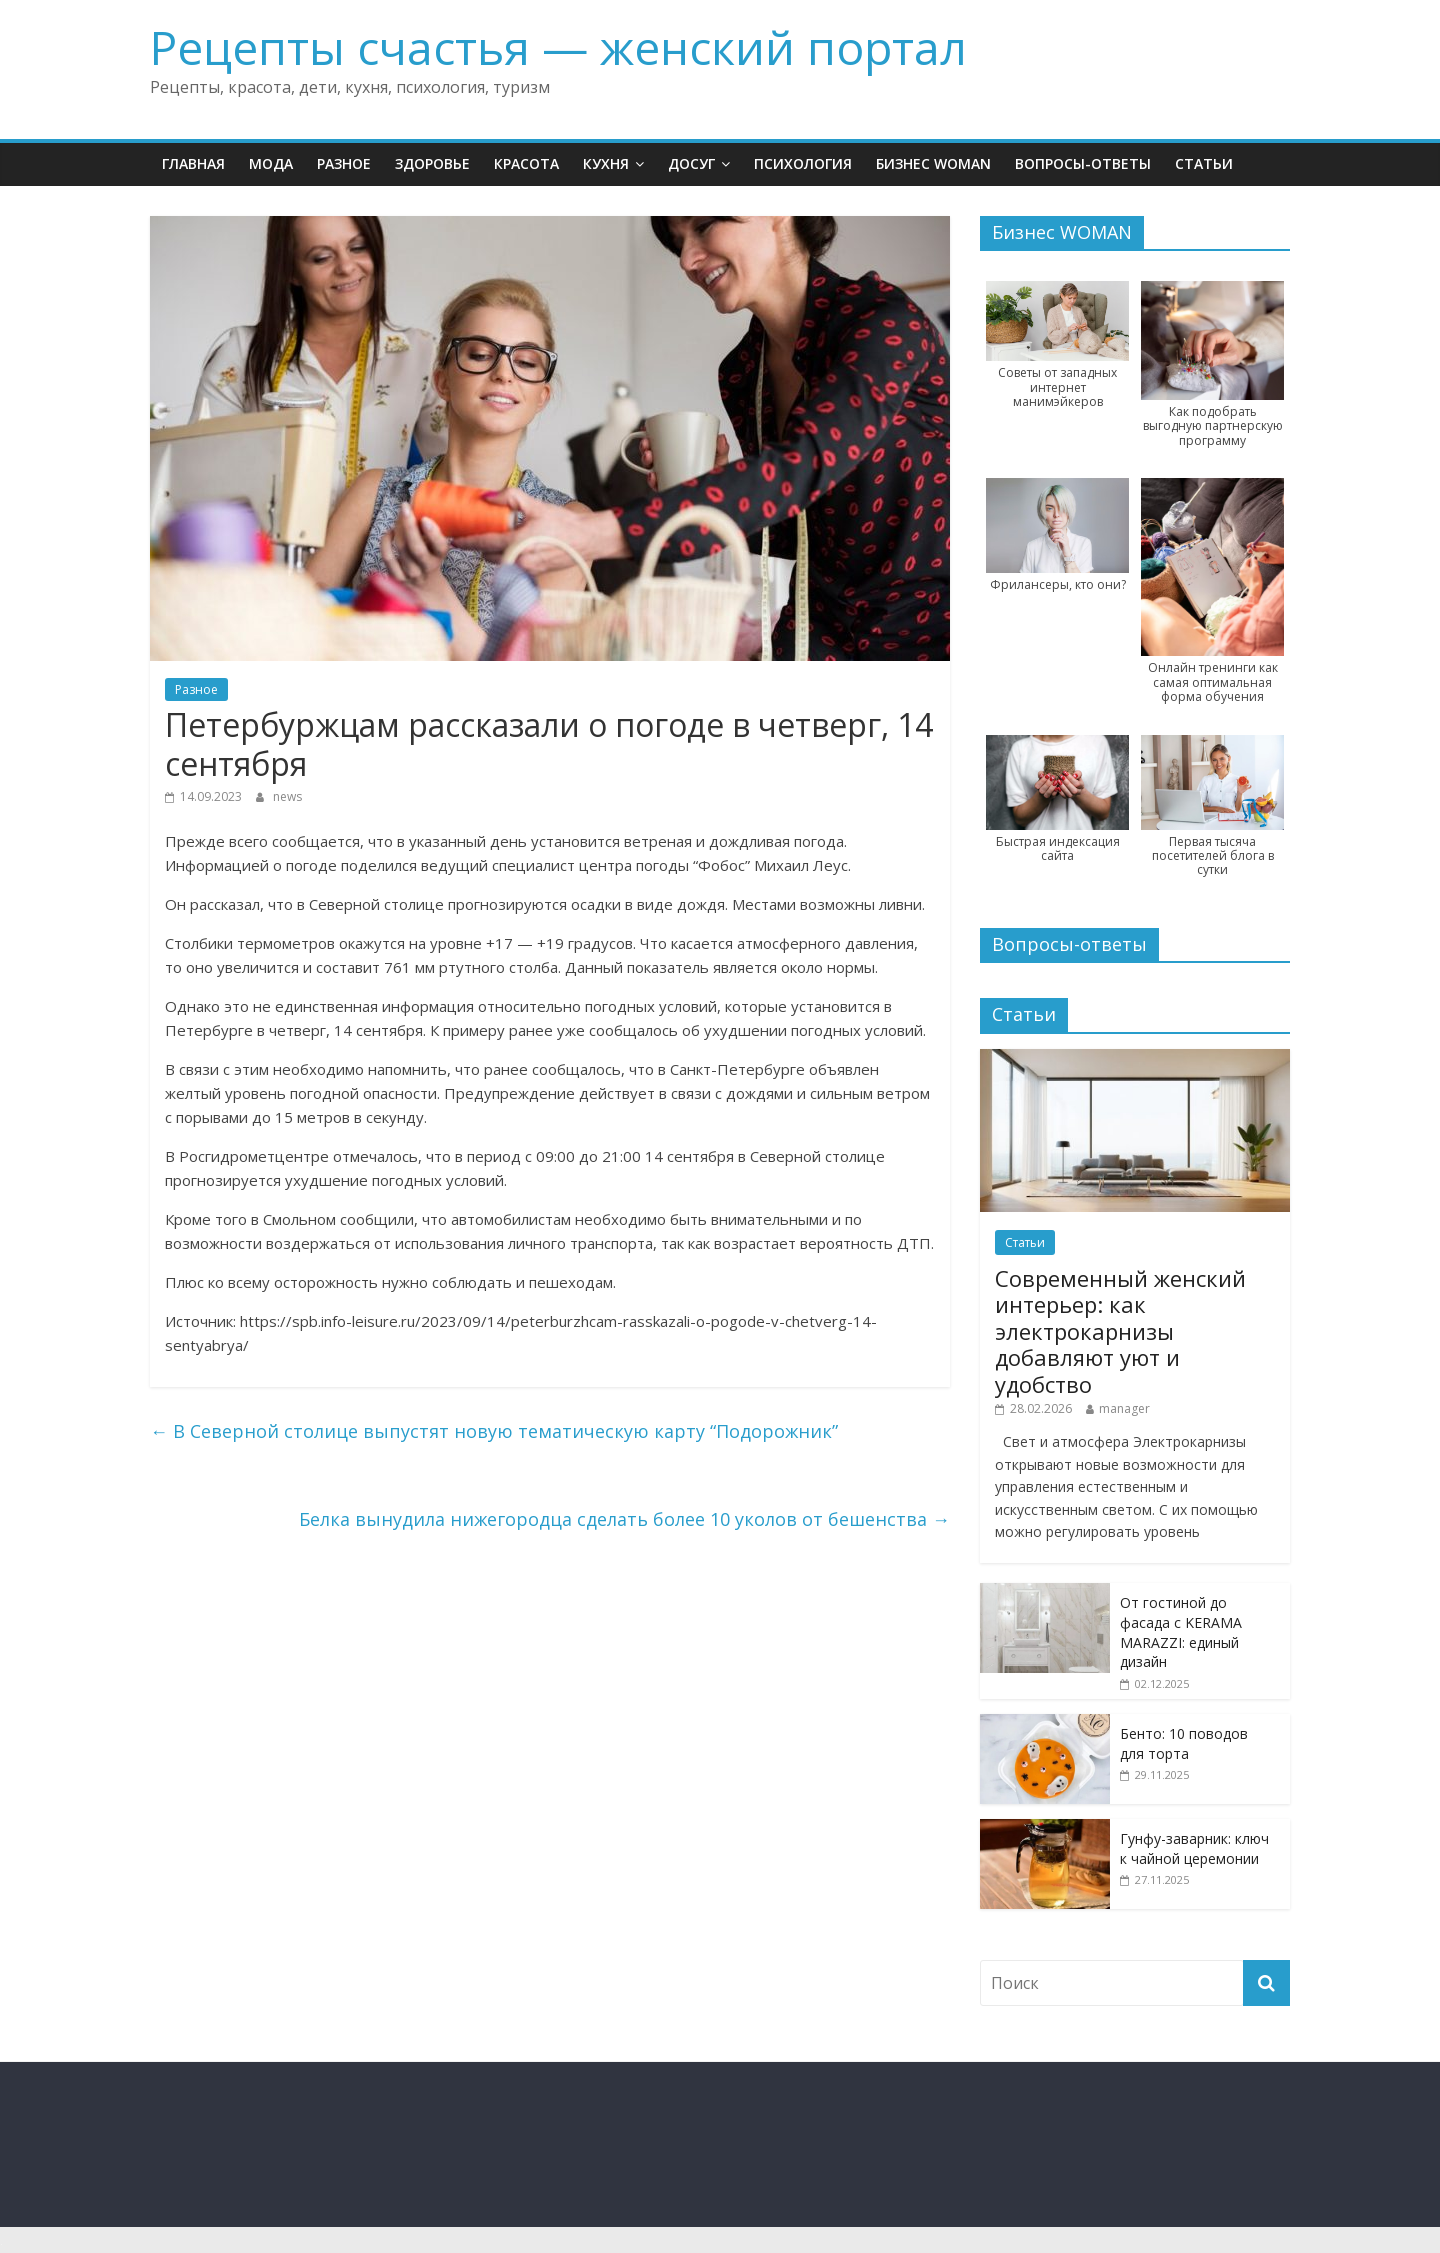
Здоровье (432, 163)
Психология (803, 163)
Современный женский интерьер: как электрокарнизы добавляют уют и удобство (1120, 1331)
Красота (526, 163)
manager (1124, 1408)
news (287, 796)
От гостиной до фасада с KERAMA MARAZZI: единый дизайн (1181, 1632)
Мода (271, 163)
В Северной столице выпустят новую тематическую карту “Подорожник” (494, 1431)
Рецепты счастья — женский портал (558, 47)
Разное (344, 163)
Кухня (606, 163)
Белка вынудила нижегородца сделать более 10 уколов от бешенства (624, 1519)
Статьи (1204, 163)
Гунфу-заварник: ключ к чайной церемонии (1194, 1848)
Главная (193, 163)
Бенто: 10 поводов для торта (1184, 1743)
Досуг (691, 163)
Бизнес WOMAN (933, 163)
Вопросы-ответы (1083, 163)
